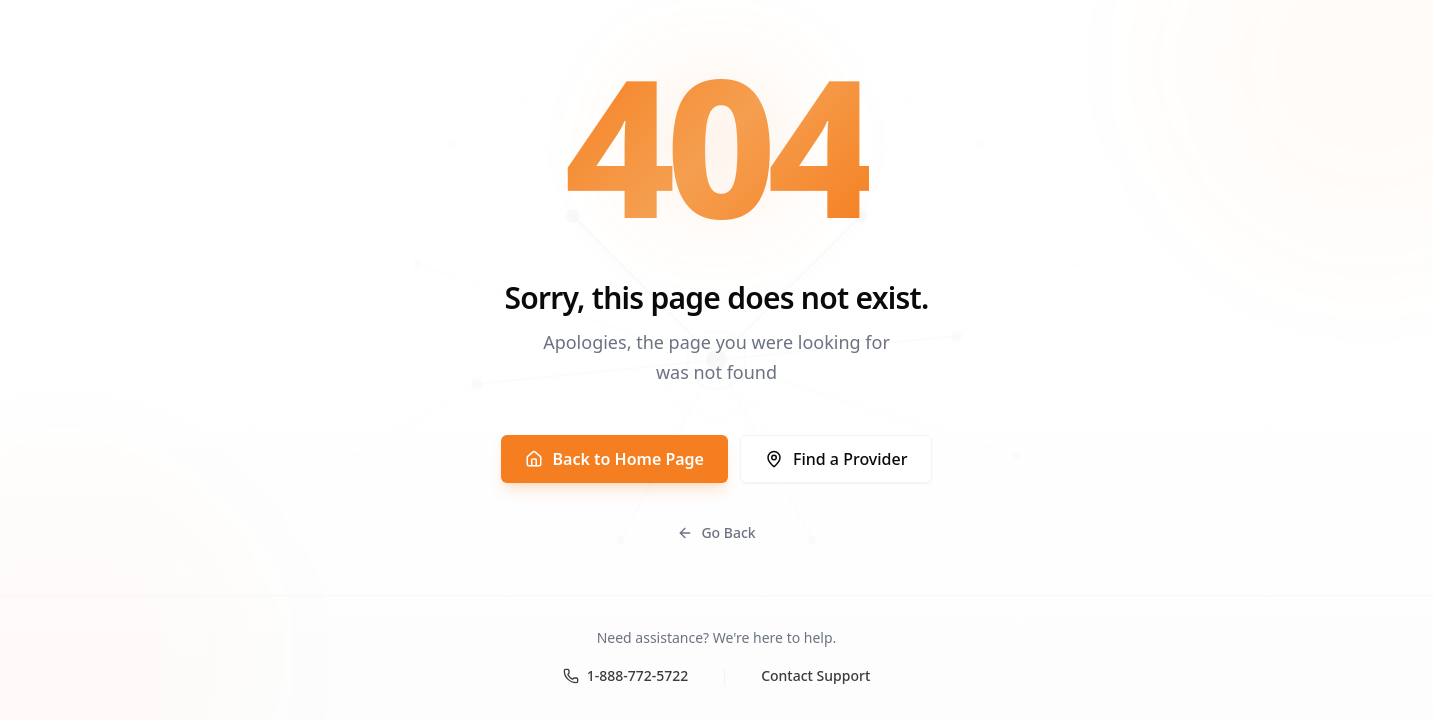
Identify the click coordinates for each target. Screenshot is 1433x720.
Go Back (716, 532)
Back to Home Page (614, 459)
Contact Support (815, 675)
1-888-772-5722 (626, 675)
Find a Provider (836, 459)
